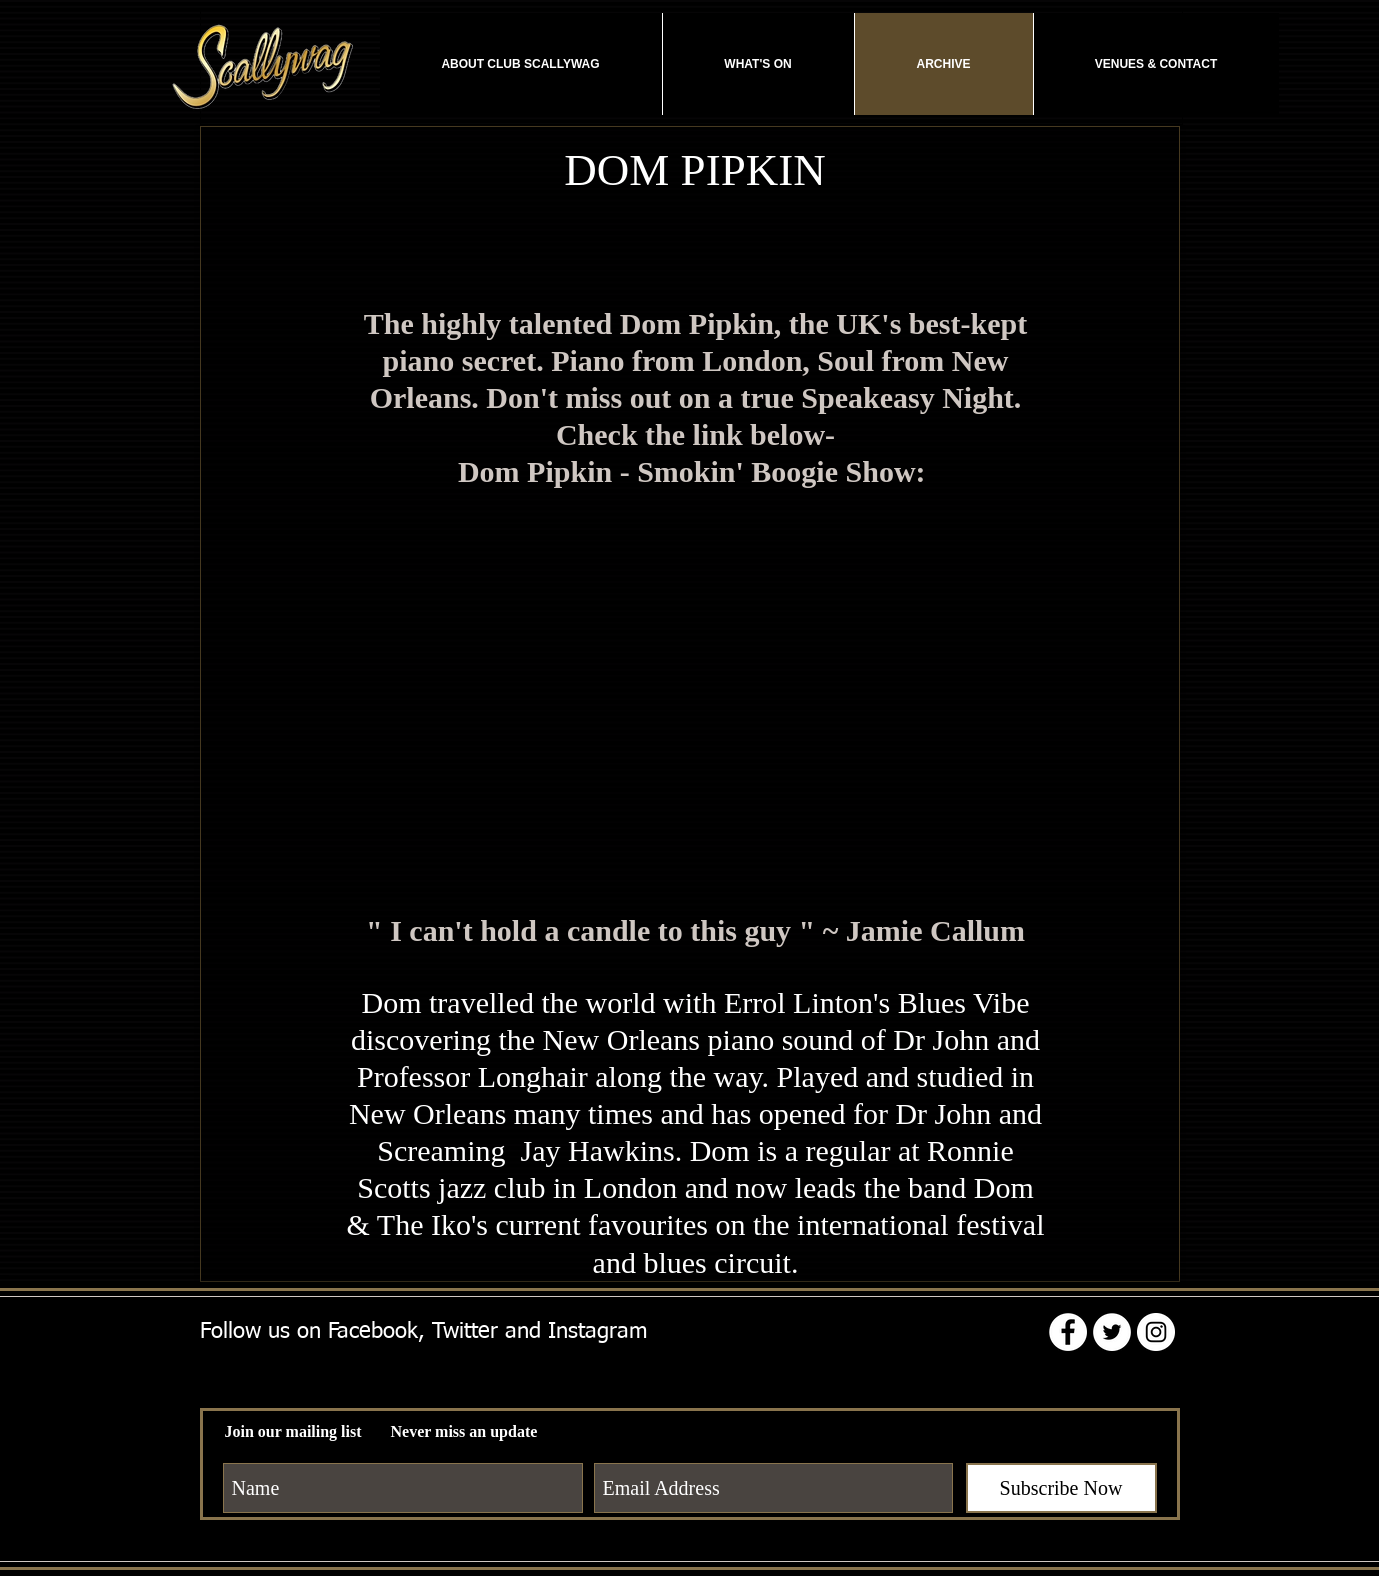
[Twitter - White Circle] (1112, 1332)
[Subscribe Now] (1061, 1488)
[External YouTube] (696, 693)
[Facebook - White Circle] (1068, 1332)
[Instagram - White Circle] (1156, 1332)
